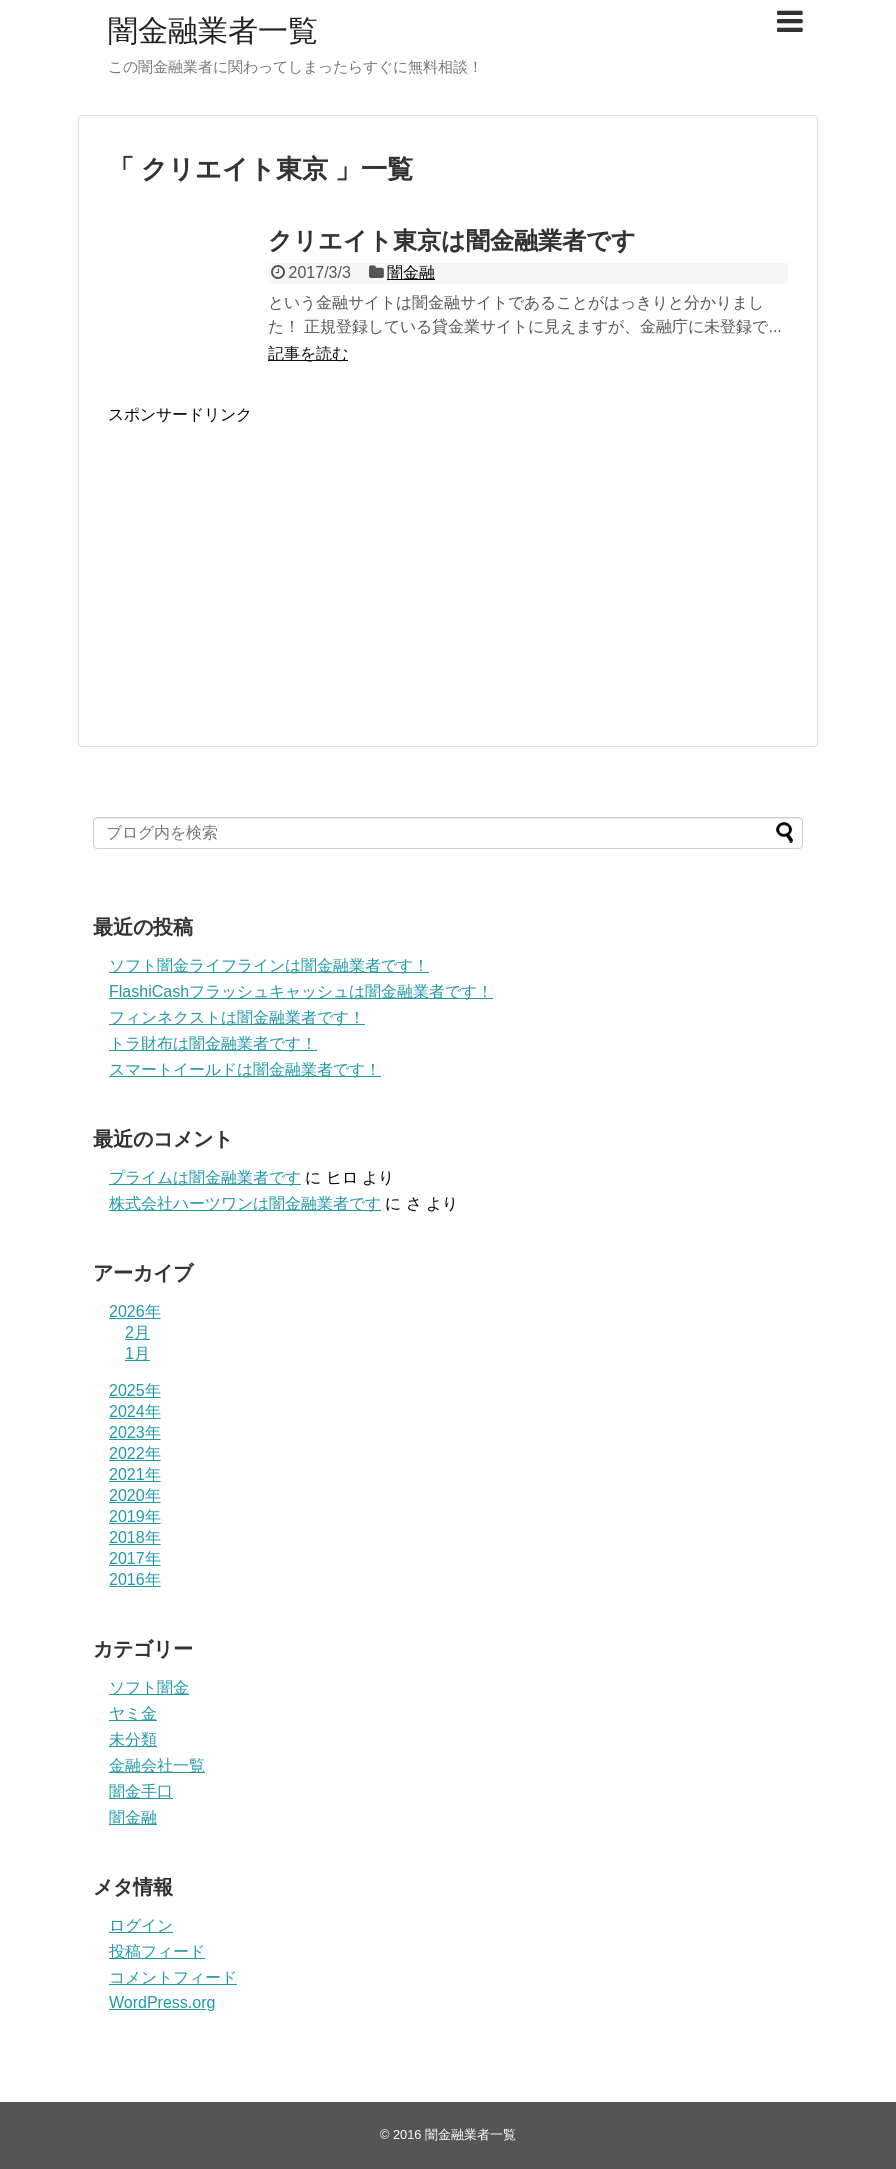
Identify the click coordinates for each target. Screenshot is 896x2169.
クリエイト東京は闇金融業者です (452, 240)
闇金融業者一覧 (213, 30)
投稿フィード (157, 1951)
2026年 (135, 1311)
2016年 (135, 1579)
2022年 (135, 1453)
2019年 (135, 1516)
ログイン (141, 1925)
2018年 (135, 1537)
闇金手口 (141, 1791)
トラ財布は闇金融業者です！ (213, 1043)
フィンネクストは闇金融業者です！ (237, 1017)
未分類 (133, 1739)
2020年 (135, 1495)
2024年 (135, 1411)
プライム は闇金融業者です (205, 1177)
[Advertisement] (276, 582)
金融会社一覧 (157, 1765)
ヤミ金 (133, 1713)
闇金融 (411, 272)
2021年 (135, 1474)
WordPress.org (162, 2002)
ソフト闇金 (149, 1687)
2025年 (135, 1390)
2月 (137, 1332)
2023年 (135, 1432)
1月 (137, 1353)
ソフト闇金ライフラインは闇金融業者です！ (269, 965)
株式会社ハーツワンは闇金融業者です (245, 1203)
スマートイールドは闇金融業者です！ (245, 1069)
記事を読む (308, 353)
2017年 (135, 1558)
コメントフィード (173, 1977)
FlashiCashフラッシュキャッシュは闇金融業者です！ (301, 991)
